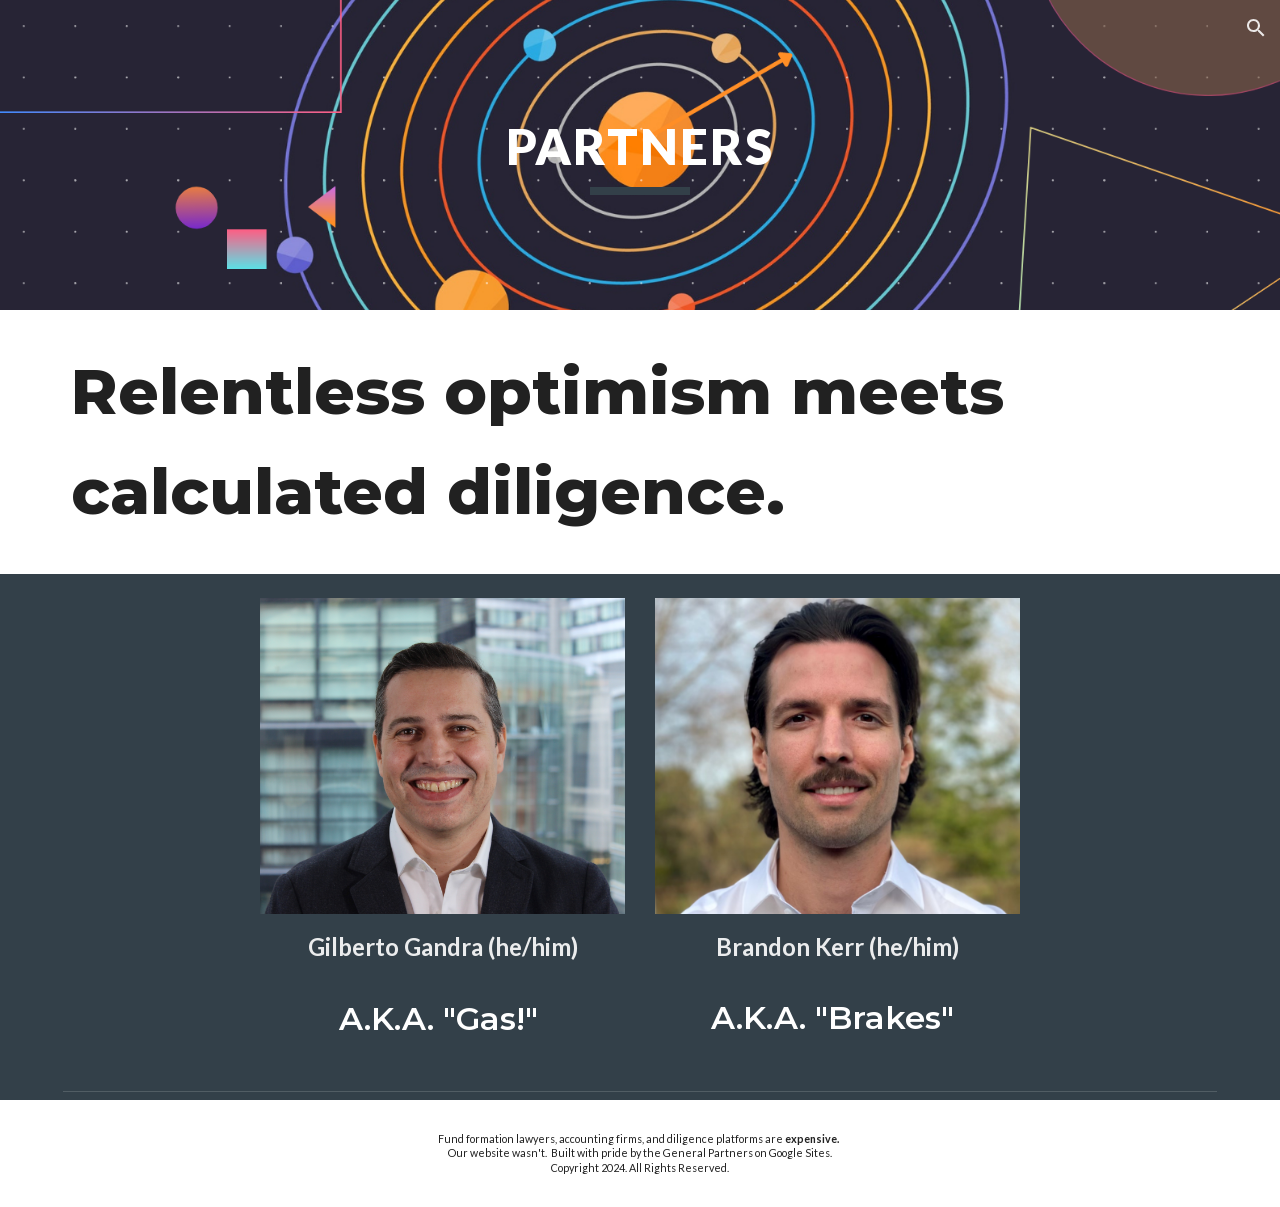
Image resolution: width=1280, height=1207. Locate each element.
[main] (640, 155)
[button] (1256, 28)
